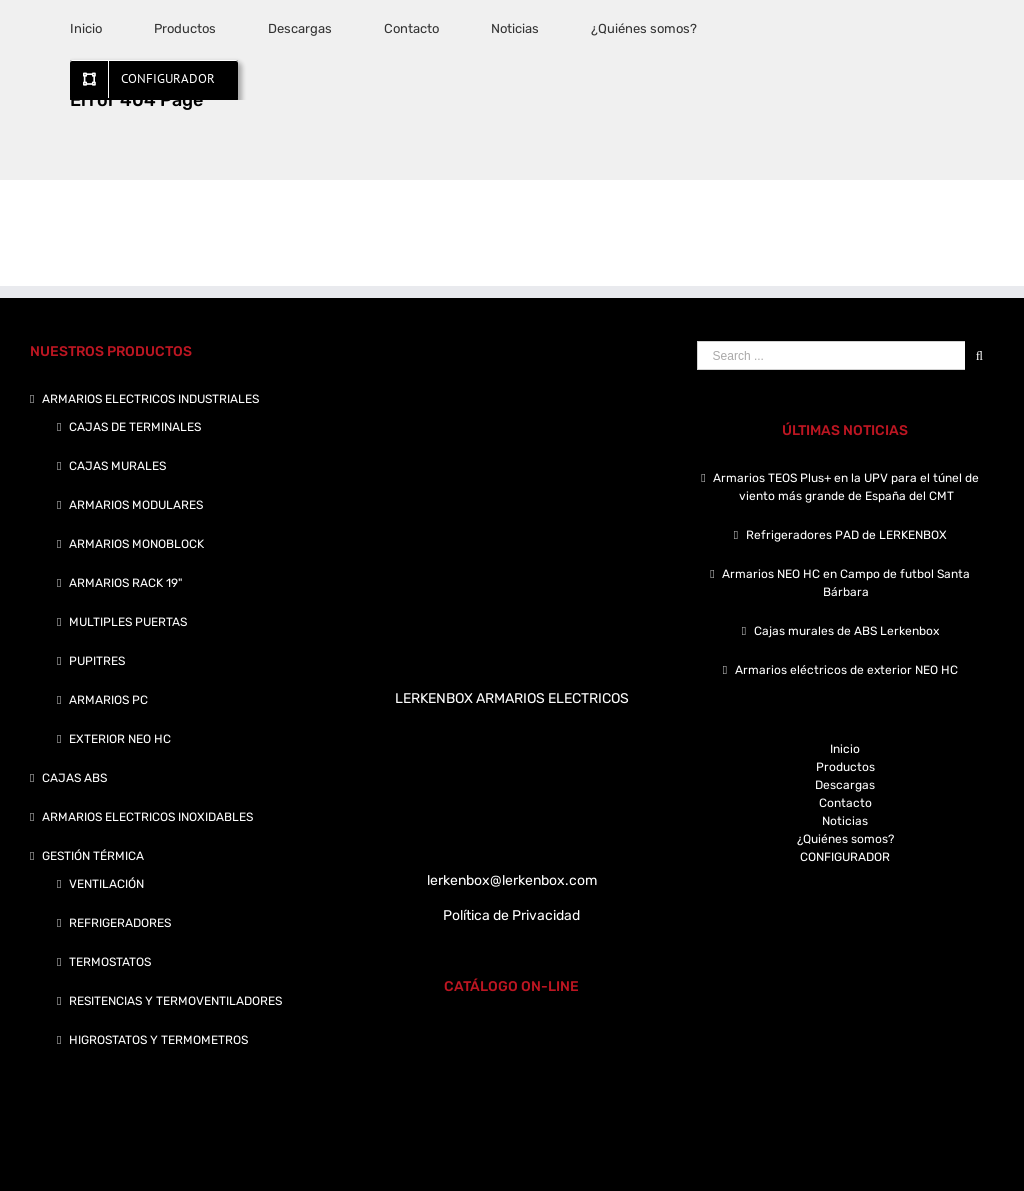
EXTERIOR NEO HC (120, 739)
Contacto (845, 803)
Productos (845, 767)
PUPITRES (97, 661)
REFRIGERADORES (120, 923)
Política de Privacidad (511, 915)
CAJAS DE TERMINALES (135, 427)
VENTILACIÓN (106, 884)
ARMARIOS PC (108, 700)
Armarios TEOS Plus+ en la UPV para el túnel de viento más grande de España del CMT (846, 487)
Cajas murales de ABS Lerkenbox (846, 631)
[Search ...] (831, 355)
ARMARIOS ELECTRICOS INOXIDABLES (147, 817)
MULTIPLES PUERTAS (128, 622)
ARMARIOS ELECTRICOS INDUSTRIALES (150, 399)
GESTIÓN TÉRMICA (93, 856)
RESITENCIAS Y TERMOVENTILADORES (175, 1001)
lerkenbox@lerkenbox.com (512, 880)
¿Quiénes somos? (845, 839)
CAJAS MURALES (117, 466)
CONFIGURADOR (845, 857)
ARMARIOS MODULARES (136, 505)
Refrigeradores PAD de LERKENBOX (846, 535)
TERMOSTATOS (110, 962)
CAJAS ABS (74, 778)
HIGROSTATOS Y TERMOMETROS (158, 1040)
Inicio (845, 749)
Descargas (845, 785)
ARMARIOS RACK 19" (125, 583)
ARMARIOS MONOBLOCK (136, 544)
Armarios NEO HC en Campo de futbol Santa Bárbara (846, 583)
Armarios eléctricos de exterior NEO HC (846, 670)
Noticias (845, 821)
